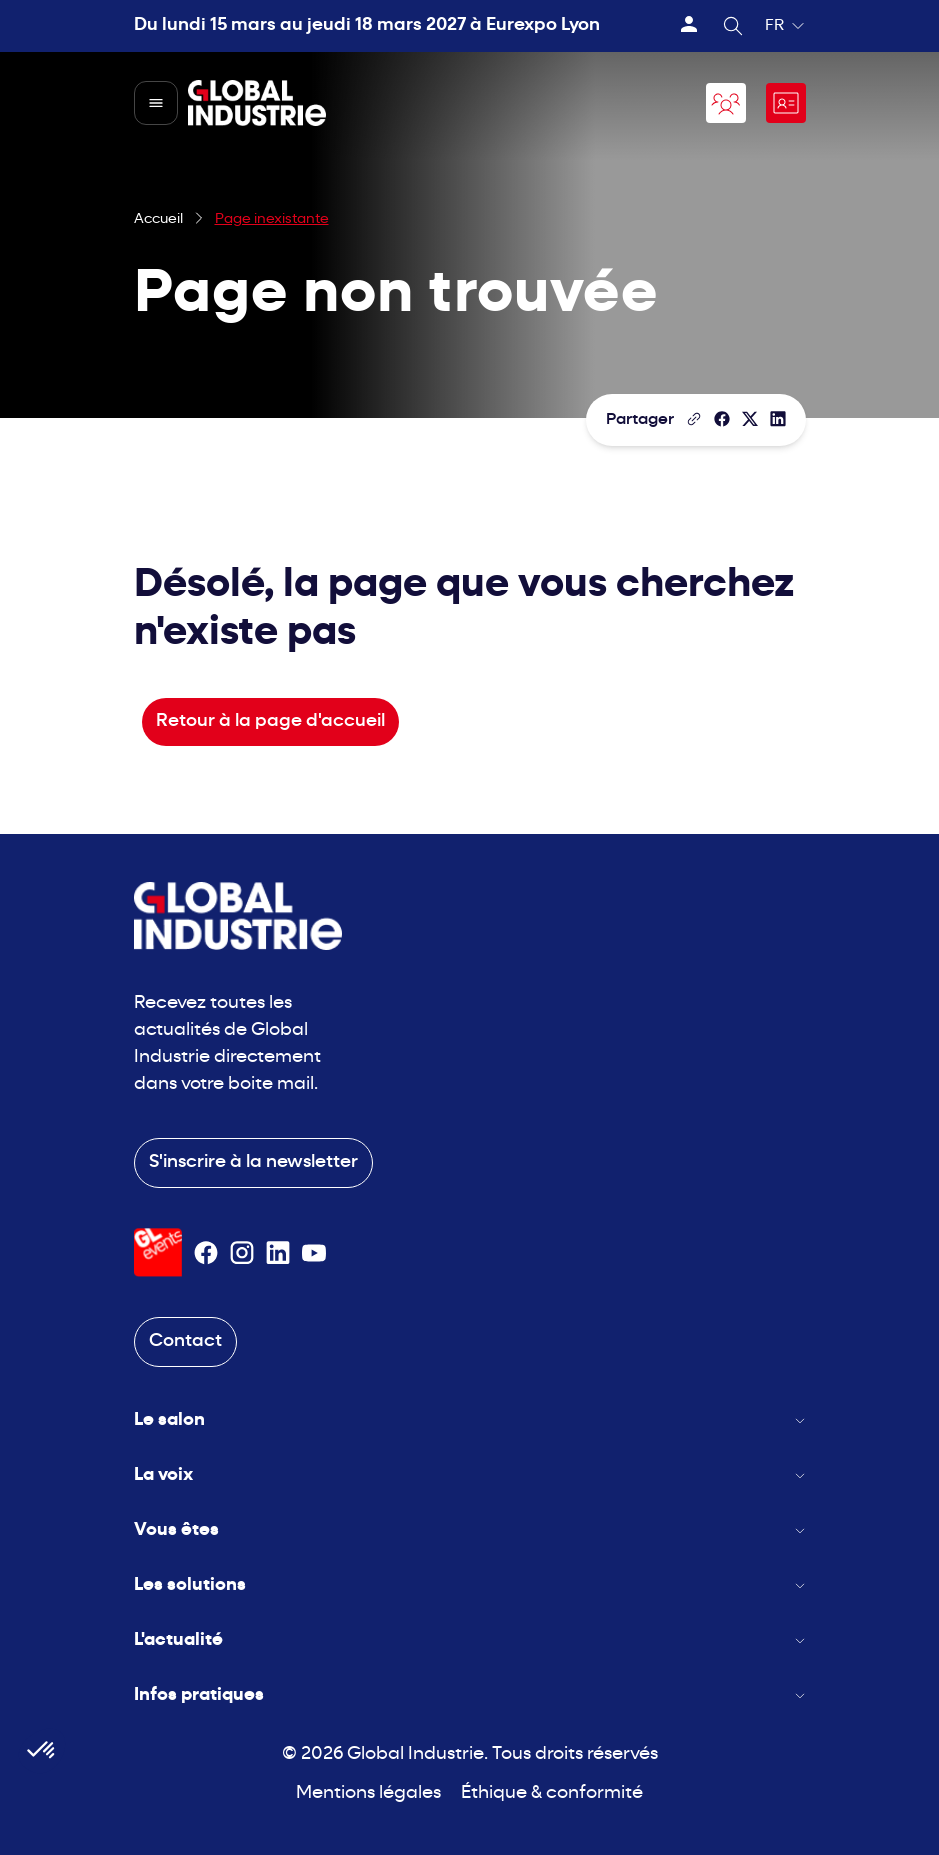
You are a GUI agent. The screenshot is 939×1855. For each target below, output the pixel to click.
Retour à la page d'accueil (270, 721)
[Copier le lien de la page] (694, 419)
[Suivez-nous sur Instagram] (242, 1253)
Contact (185, 1341)
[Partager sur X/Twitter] (750, 419)
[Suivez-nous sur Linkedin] (278, 1253)
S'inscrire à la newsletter (253, 1162)
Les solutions (470, 1585)
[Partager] (722, 419)
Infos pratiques (470, 1695)
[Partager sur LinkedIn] (778, 419)
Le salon (470, 1420)
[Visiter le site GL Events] (158, 1252)
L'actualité (470, 1640)
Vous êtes (470, 1530)
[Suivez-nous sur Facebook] (206, 1253)
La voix (470, 1475)
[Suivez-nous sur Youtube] (314, 1253)
